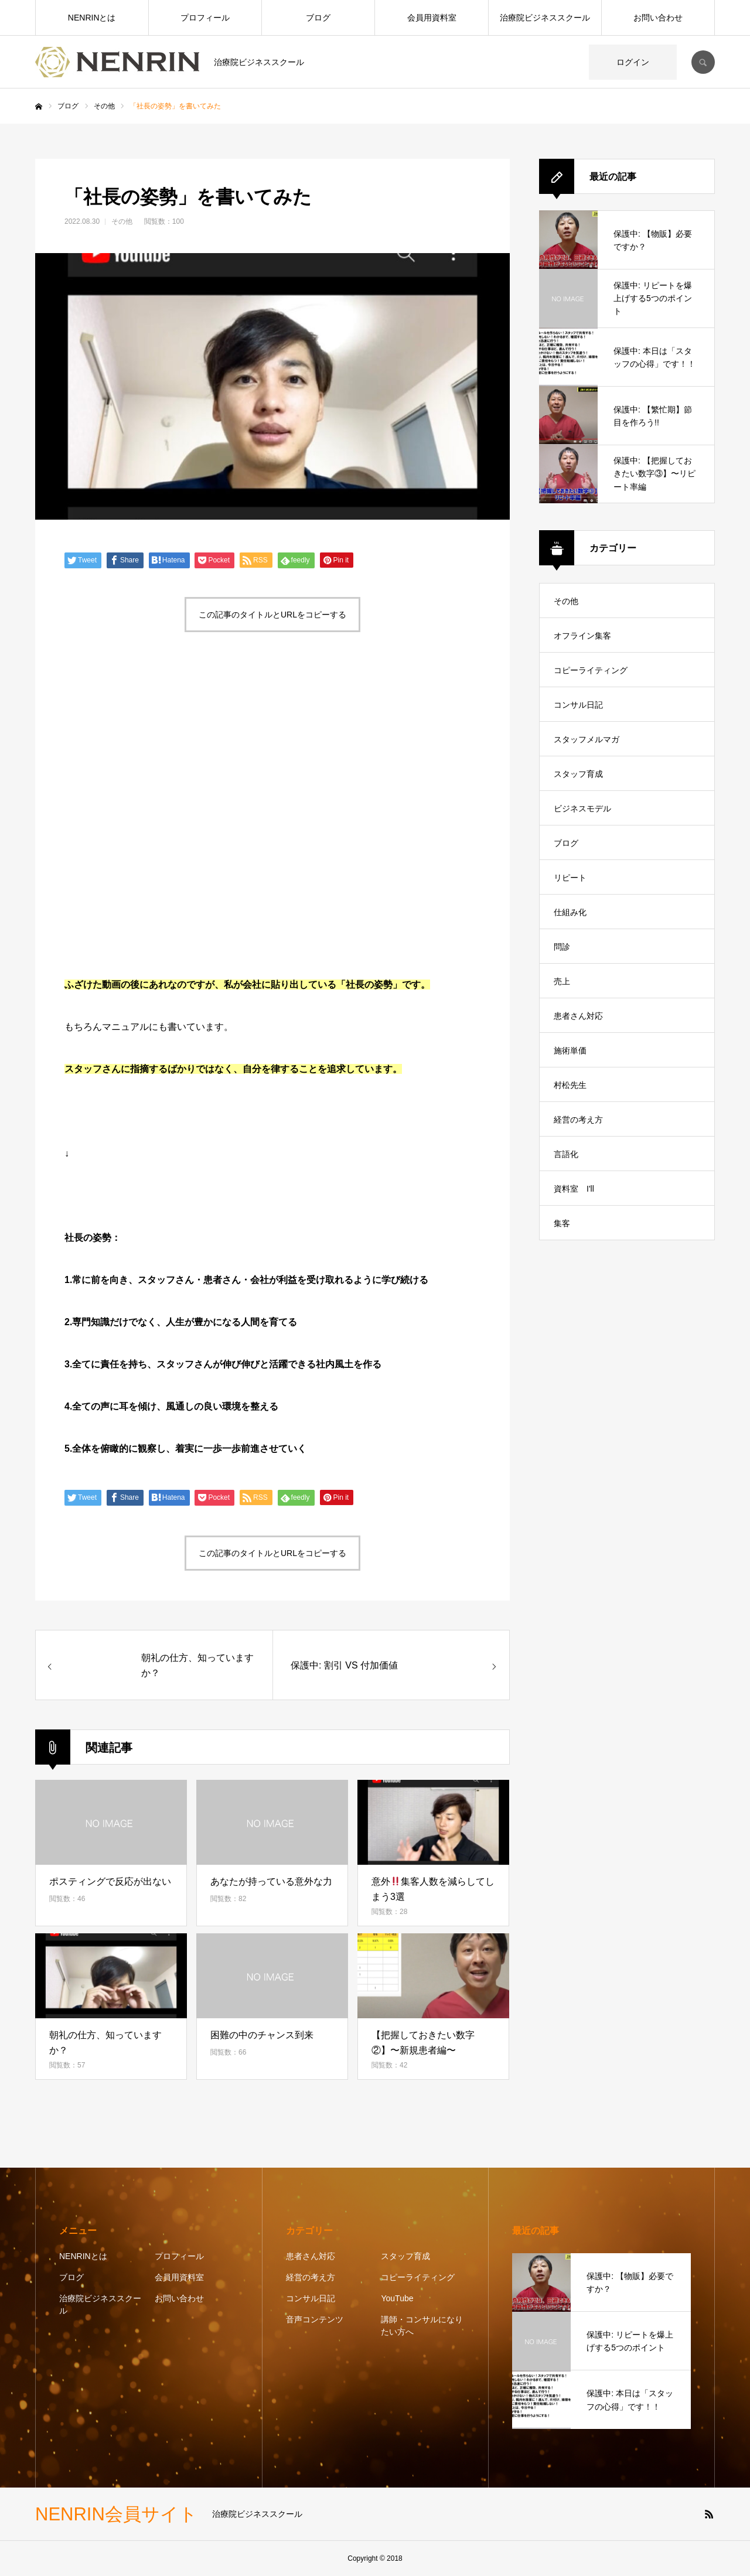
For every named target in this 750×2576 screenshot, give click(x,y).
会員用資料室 (431, 17)
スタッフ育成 (578, 774)
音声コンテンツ (314, 2319)
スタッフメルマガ (586, 739)
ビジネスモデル (582, 808)
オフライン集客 (582, 635)
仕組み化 (570, 912)
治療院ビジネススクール (545, 17)
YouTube (397, 2298)
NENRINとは (92, 17)
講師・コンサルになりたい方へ (422, 2325)
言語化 (566, 1154)
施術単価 (570, 1050)
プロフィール (205, 17)
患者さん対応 (578, 1016)
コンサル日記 (578, 704)
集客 (562, 1223)
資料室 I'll (574, 1188)
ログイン (632, 62)
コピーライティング (591, 670)
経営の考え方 (578, 1119)
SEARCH (703, 62)
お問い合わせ (658, 17)
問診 (562, 946)
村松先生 (570, 1085)
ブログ (318, 17)
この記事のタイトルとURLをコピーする (272, 614)
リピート (570, 877)
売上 (562, 981)
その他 (121, 221)
